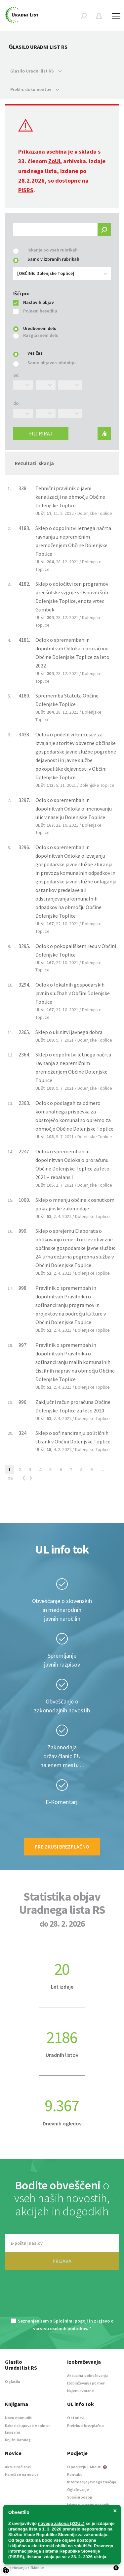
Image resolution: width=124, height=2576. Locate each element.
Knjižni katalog (18, 2439)
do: (16, 403)
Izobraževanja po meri (86, 2383)
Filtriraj (41, 433)
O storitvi (75, 2417)
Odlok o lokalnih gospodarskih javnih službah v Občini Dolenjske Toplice (72, 993)
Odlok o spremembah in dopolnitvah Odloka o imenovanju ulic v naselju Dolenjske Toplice (73, 808)
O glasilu (12, 2381)
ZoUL (55, 161)
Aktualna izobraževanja (87, 2375)
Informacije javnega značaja (91, 2481)
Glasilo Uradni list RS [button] (36, 71)
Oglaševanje (78, 2489)
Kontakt (74, 2474)
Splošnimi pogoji (70, 2321)
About (98, 2466)
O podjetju (76, 2466)
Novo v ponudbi (18, 2417)
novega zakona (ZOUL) (61, 2523)
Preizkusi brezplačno (62, 1846)
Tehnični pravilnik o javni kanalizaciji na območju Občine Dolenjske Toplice (70, 497)
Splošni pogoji (79, 2497)
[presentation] (62, 2298)
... (102, 1469)
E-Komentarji (62, 1802)
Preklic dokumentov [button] (35, 89)
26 (10, 1478)
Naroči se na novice (22, 2474)
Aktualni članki (18, 2466)
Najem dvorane (80, 2390)
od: (16, 375)
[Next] (31, 1479)
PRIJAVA (62, 2261)
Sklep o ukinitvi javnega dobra (69, 1032)
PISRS (25, 190)
